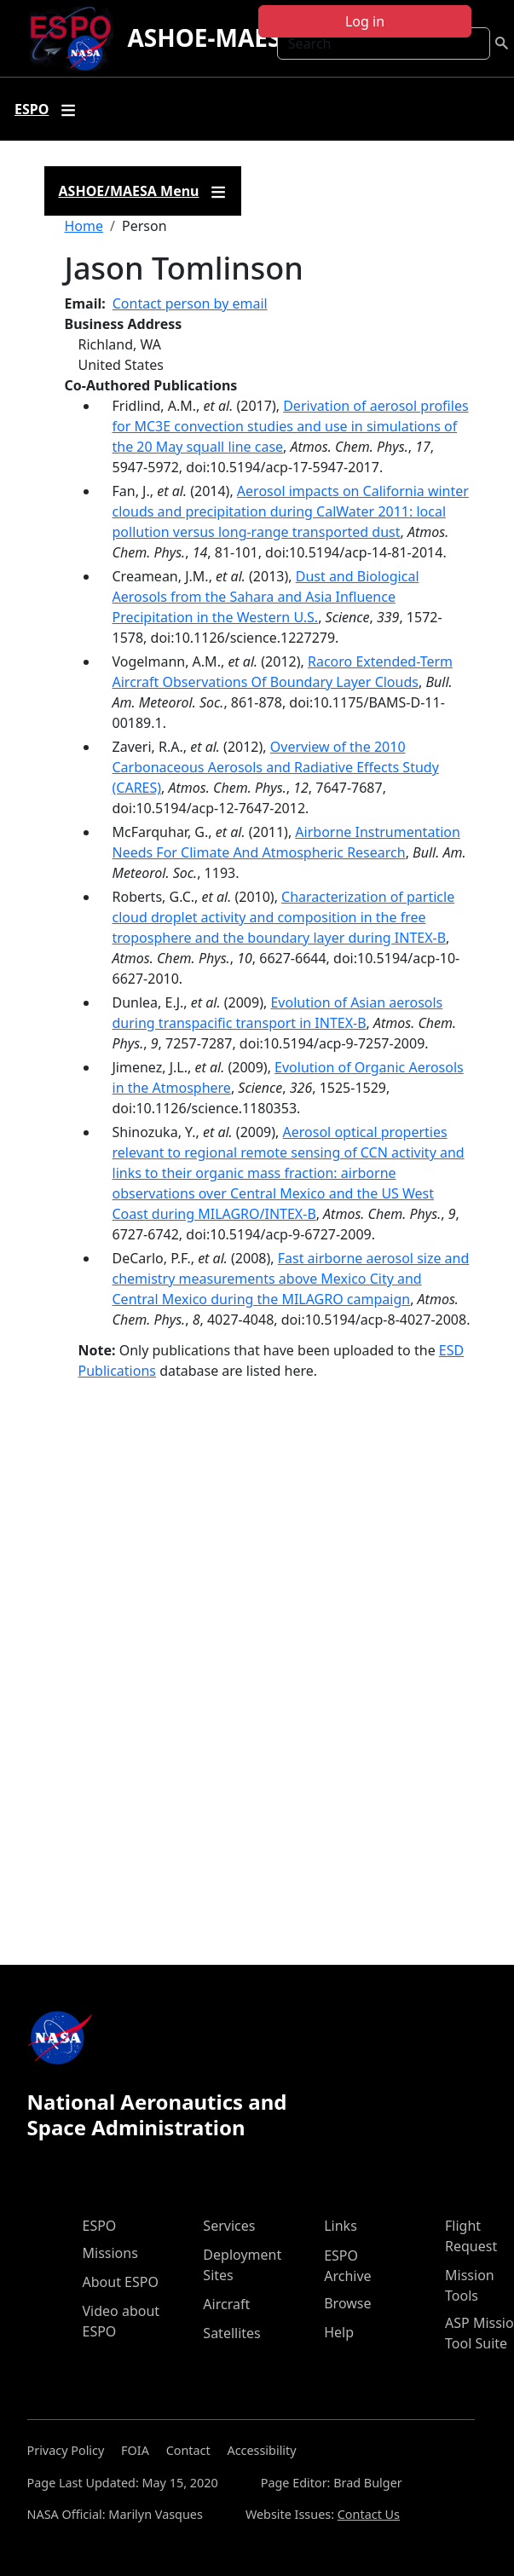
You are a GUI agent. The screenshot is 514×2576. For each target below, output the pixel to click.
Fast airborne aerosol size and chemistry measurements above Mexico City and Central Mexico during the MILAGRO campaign (291, 1278)
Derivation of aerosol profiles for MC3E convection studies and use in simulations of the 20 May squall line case (291, 426)
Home (84, 226)
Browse (347, 2303)
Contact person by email (190, 303)
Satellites (231, 2333)
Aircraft (226, 2304)
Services (229, 2225)
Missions (110, 2253)
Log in (364, 21)
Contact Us (369, 2514)
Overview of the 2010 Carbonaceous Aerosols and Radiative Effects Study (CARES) (276, 767)
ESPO (100, 2225)
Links (340, 2225)
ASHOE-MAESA (212, 37)
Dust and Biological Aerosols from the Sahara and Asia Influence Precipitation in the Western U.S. (266, 597)
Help (339, 2332)
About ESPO (121, 2282)
